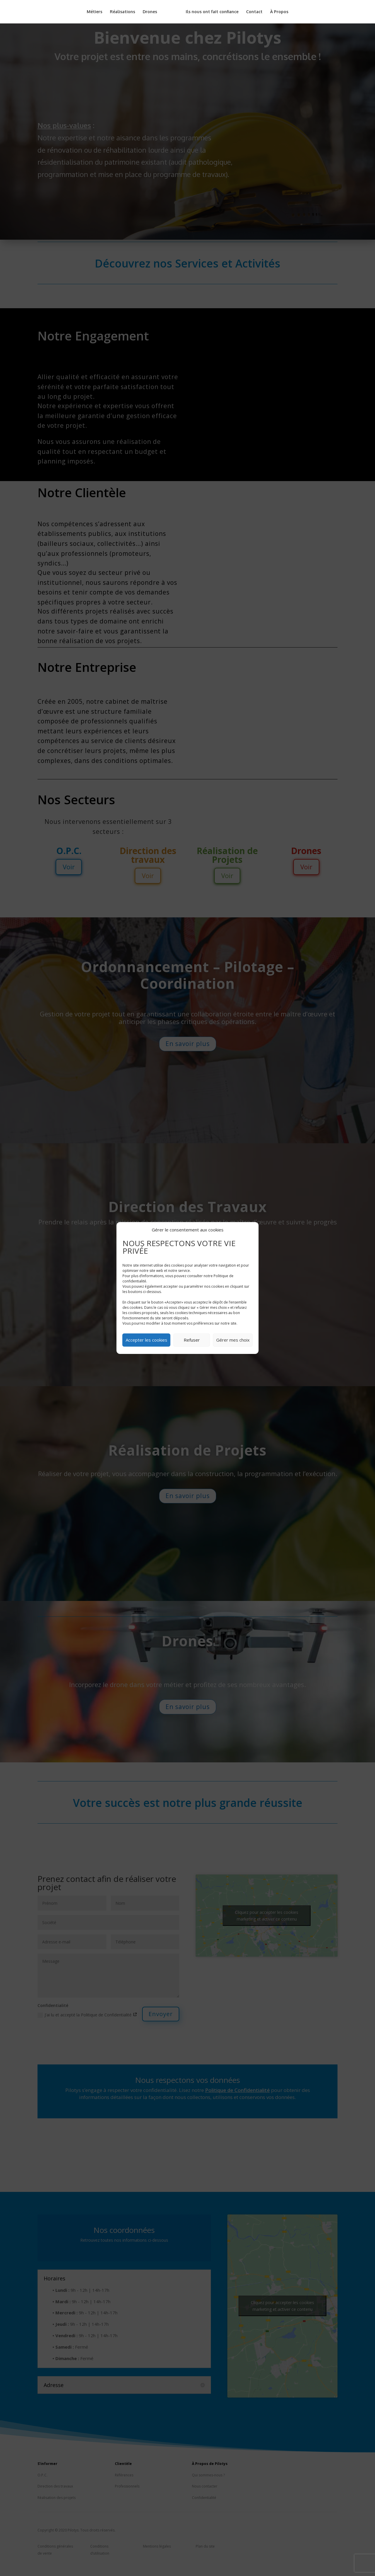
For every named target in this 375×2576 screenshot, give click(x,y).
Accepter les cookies (146, 1340)
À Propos (277, 12)
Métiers (96, 12)
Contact (252, 12)
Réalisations (124, 12)
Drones (152, 12)
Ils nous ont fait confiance (210, 12)
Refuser (192, 1340)
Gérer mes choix (233, 1340)
